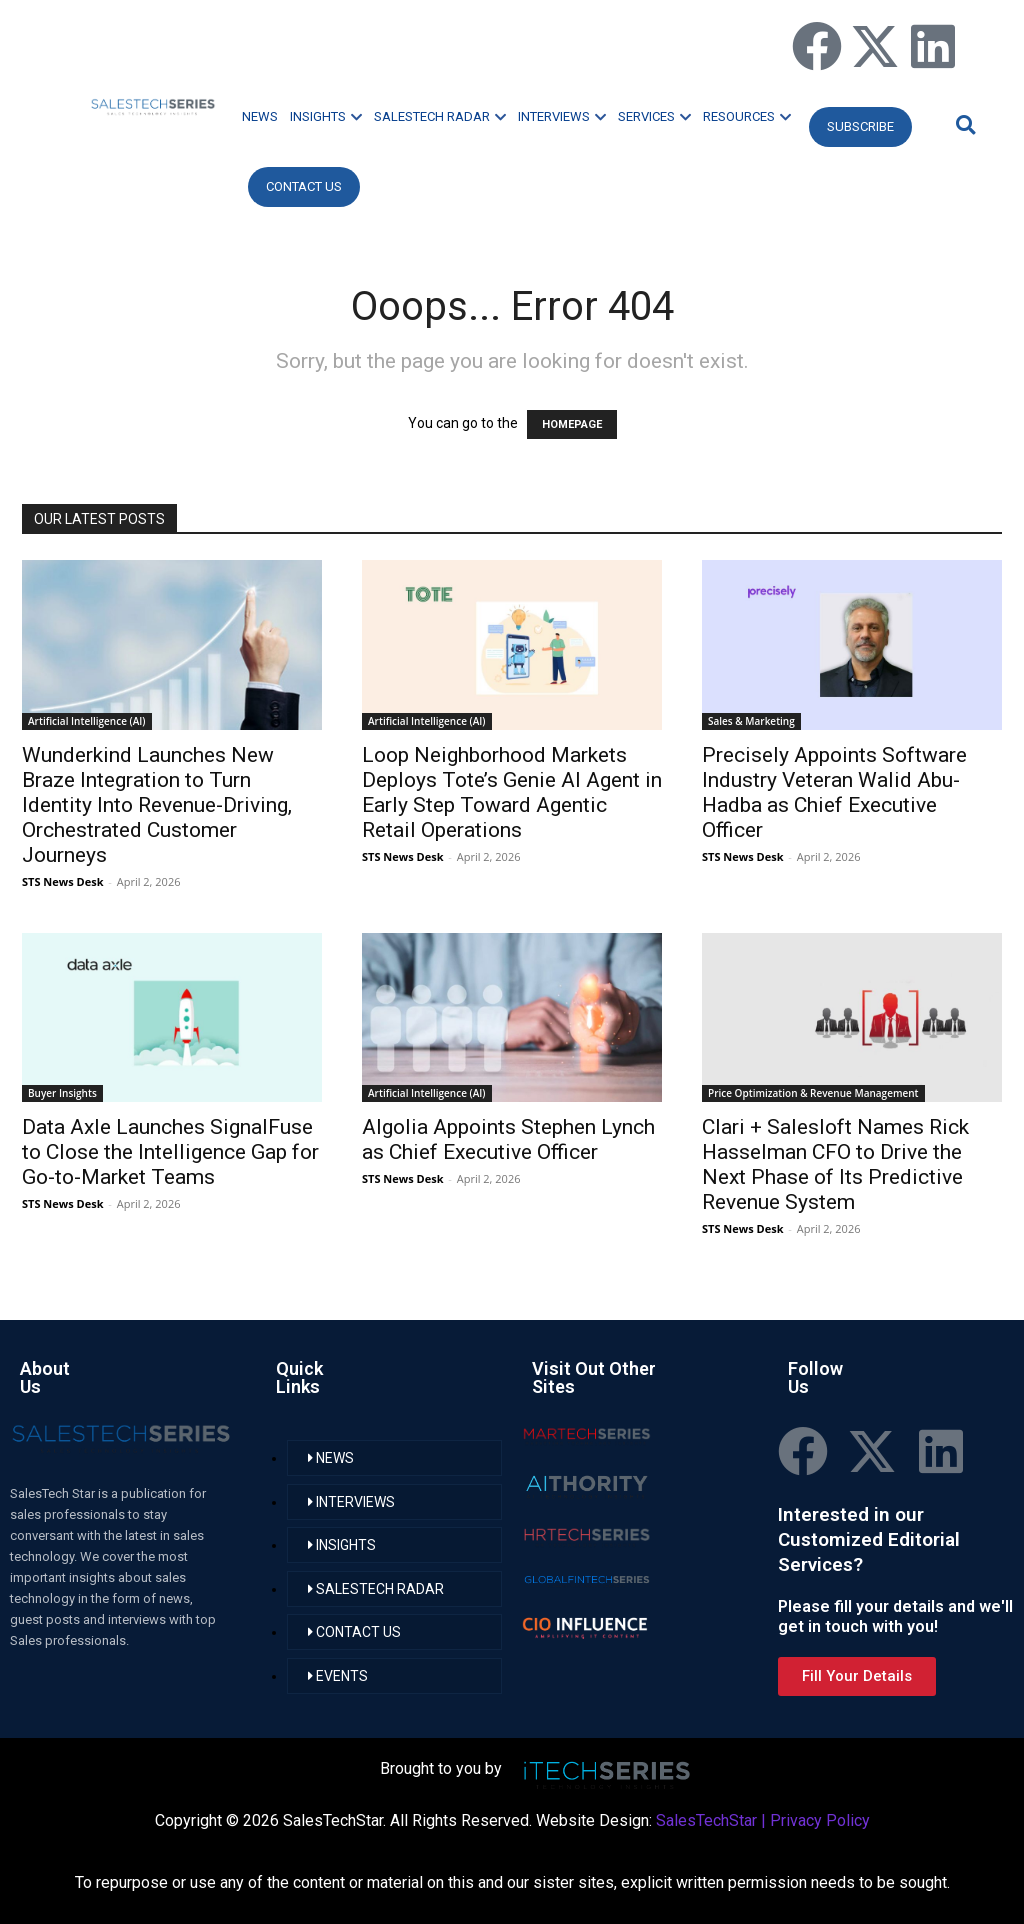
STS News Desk (62, 881)
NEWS (260, 116)
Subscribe (860, 126)
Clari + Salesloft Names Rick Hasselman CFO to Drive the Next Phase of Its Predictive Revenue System (835, 1164)
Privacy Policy (820, 1820)
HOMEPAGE (572, 424)
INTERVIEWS (562, 116)
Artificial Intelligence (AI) (87, 721)
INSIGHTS (326, 116)
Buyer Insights (62, 1093)
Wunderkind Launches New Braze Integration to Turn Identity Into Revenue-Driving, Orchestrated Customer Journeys (157, 805)
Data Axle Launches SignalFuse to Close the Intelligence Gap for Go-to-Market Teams (170, 1152)
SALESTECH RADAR (440, 116)
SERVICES (654, 116)
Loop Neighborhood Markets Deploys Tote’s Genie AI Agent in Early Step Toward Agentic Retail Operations (512, 792)
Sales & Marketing (751, 721)
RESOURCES (747, 116)
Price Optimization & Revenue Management (813, 1093)
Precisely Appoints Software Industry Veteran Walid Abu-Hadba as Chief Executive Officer (834, 792)
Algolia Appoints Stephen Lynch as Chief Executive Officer (508, 1139)
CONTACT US (304, 186)
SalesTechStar (706, 1820)
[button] (963, 124)
